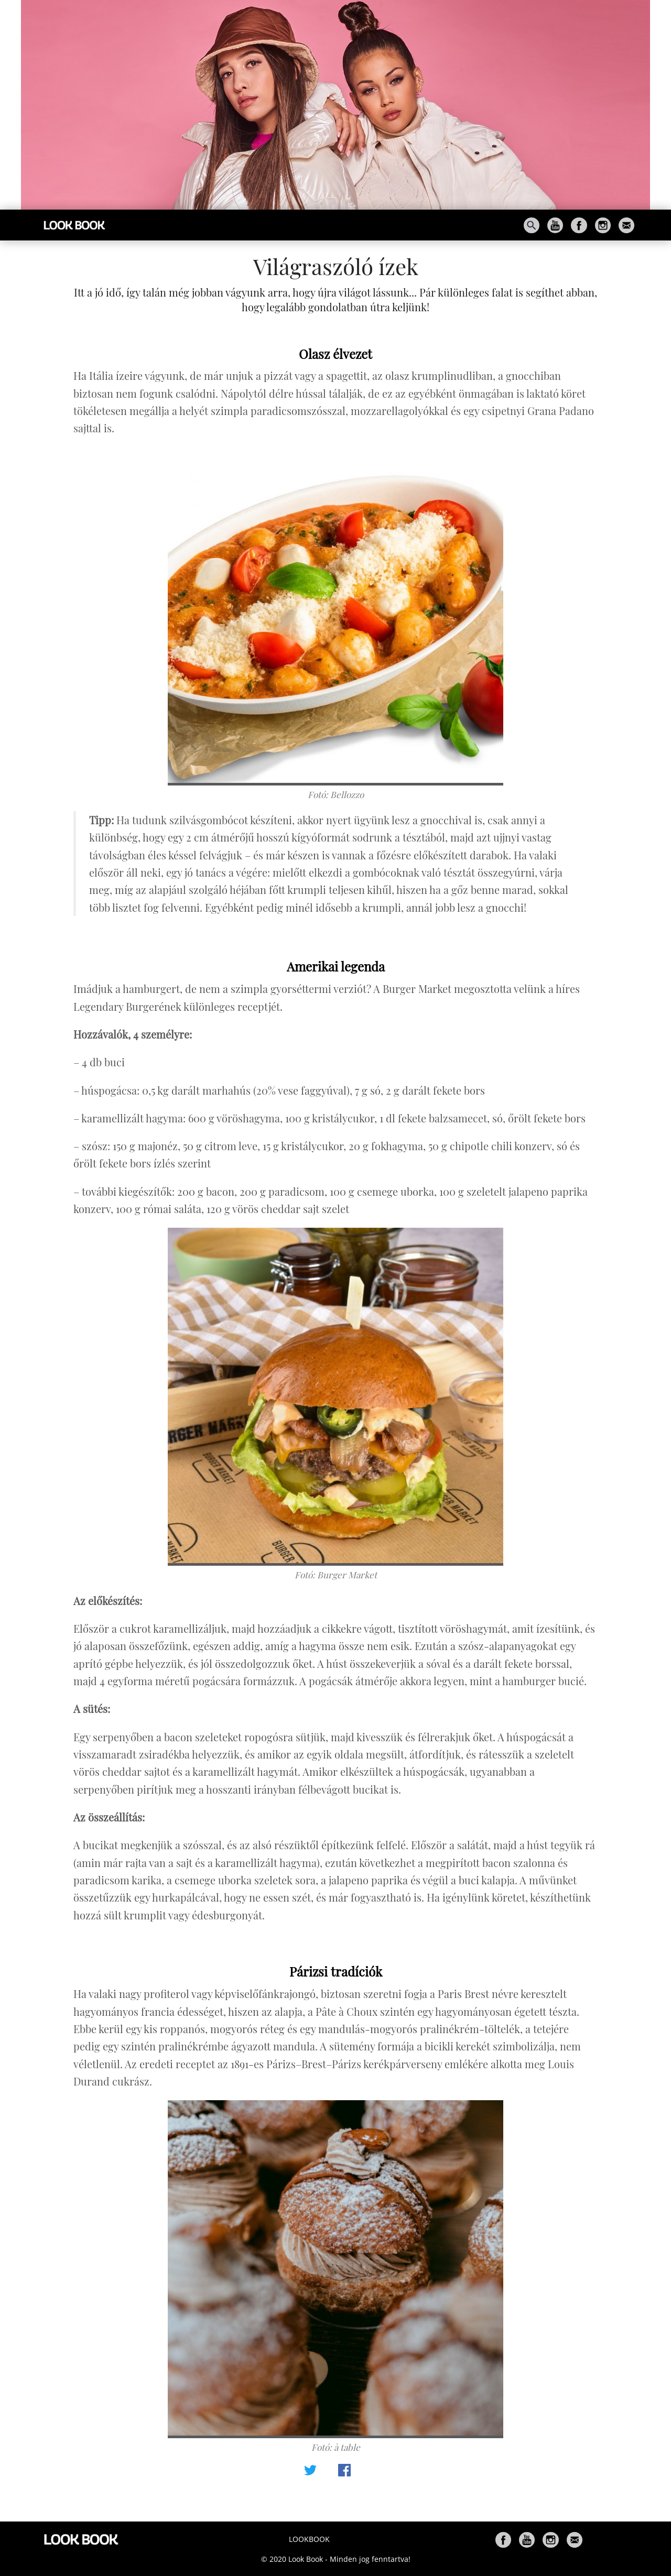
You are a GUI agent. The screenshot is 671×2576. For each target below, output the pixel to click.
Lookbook (309, 2539)
